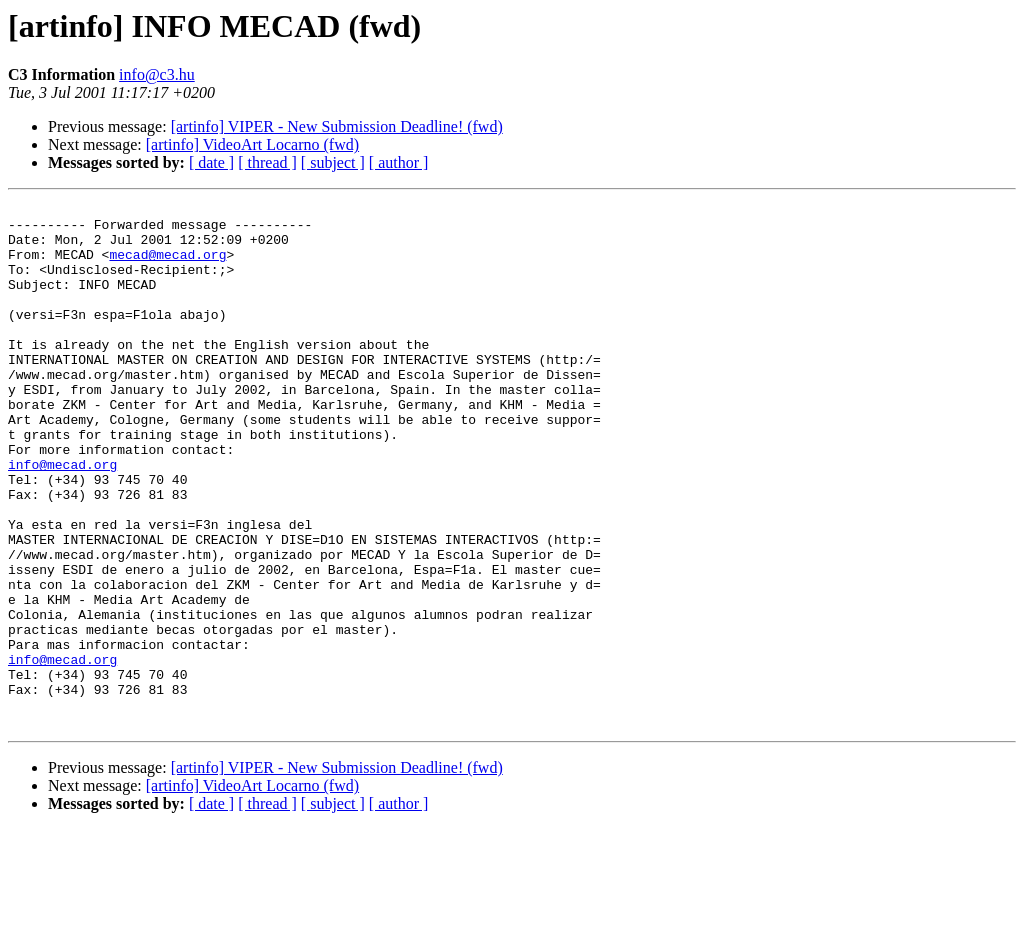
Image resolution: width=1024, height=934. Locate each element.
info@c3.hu (157, 74)
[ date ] (211, 162)
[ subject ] (333, 162)
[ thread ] (267, 162)
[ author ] (399, 162)
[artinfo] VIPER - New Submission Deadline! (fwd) (337, 126)
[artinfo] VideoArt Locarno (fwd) (252, 144)
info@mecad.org (62, 518)
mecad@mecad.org (167, 266)
